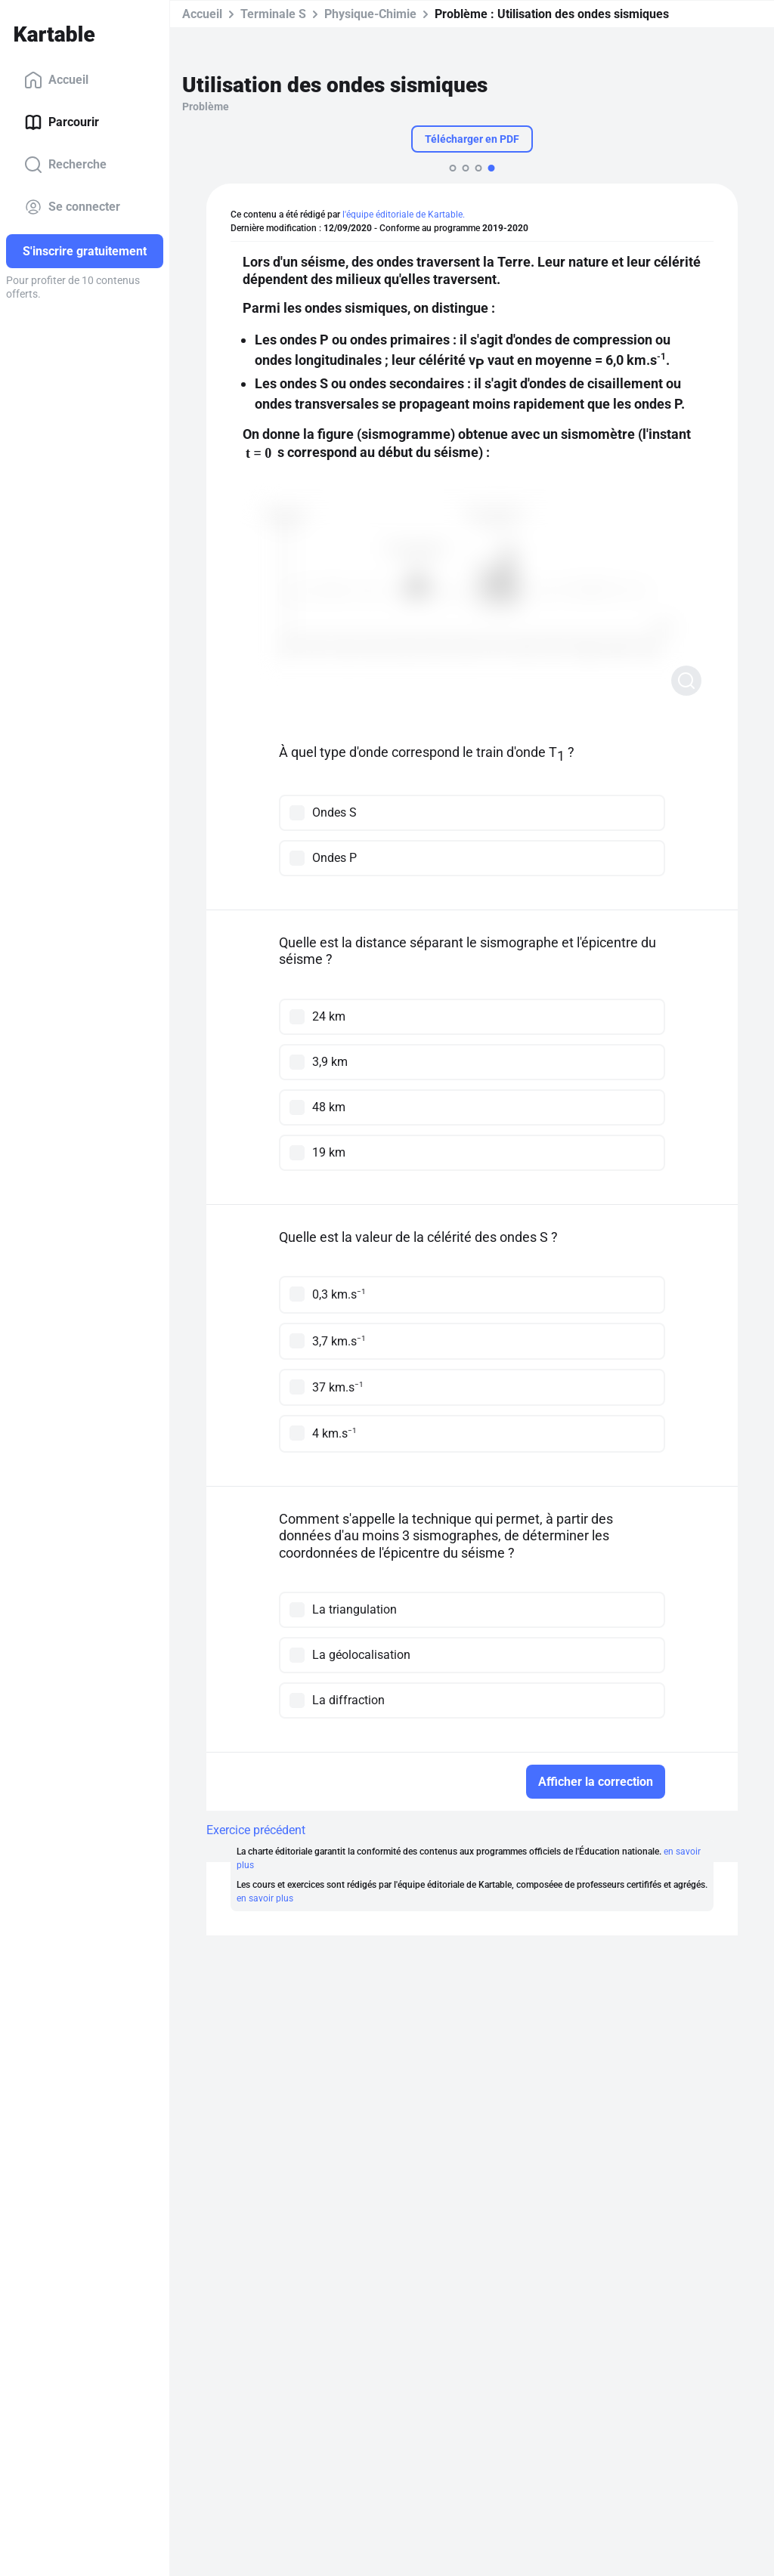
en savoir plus (265, 1898)
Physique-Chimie (370, 14)
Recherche (65, 165)
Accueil (56, 80)
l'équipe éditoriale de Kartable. (403, 214)
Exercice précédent (255, 1830)
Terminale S (273, 14)
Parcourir (61, 122)
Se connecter (72, 207)
